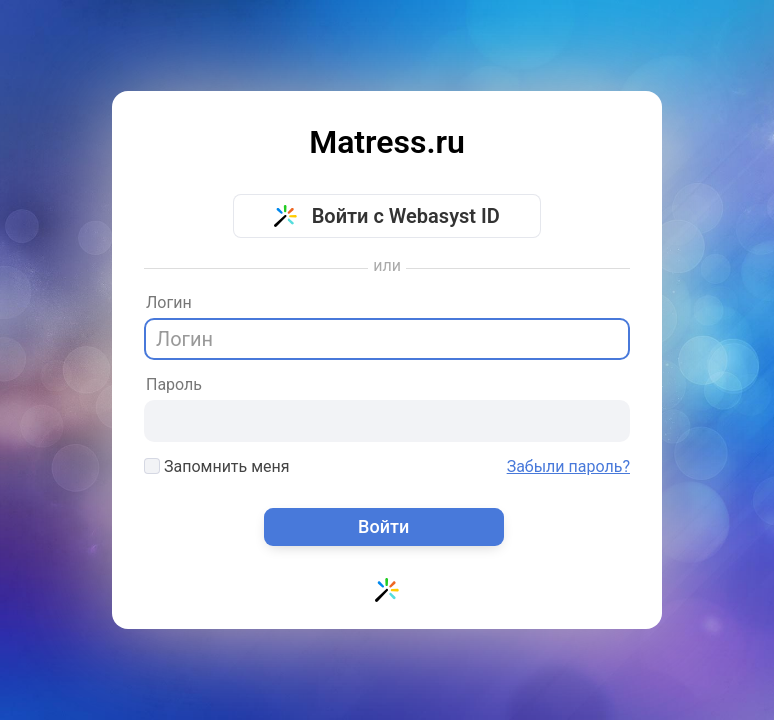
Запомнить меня (217, 466)
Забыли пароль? (568, 467)
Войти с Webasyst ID (387, 216)
